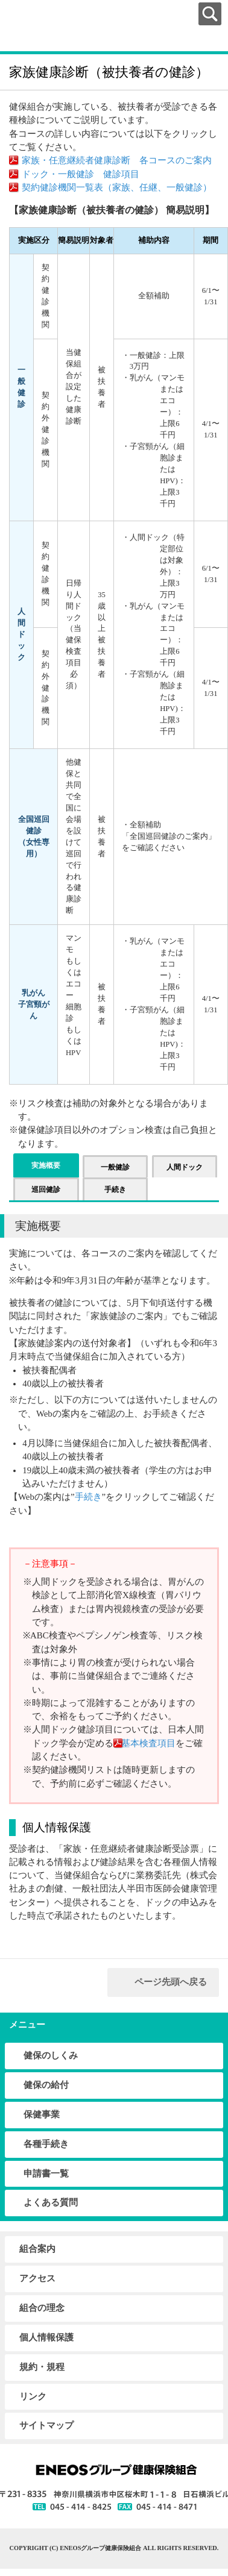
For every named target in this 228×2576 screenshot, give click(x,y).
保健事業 (42, 2114)
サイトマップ (46, 2425)
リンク (32, 2396)
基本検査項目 (146, 1743)
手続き (88, 1497)
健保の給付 (46, 2085)
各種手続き (46, 2144)
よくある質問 (51, 2202)
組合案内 (37, 2249)
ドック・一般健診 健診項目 (80, 174)
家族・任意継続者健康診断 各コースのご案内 (117, 160)
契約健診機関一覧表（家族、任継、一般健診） (117, 187)
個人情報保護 (46, 2337)
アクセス (37, 2278)
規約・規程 (42, 2367)
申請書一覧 (46, 2173)
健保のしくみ (51, 2055)
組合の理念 (42, 2308)
